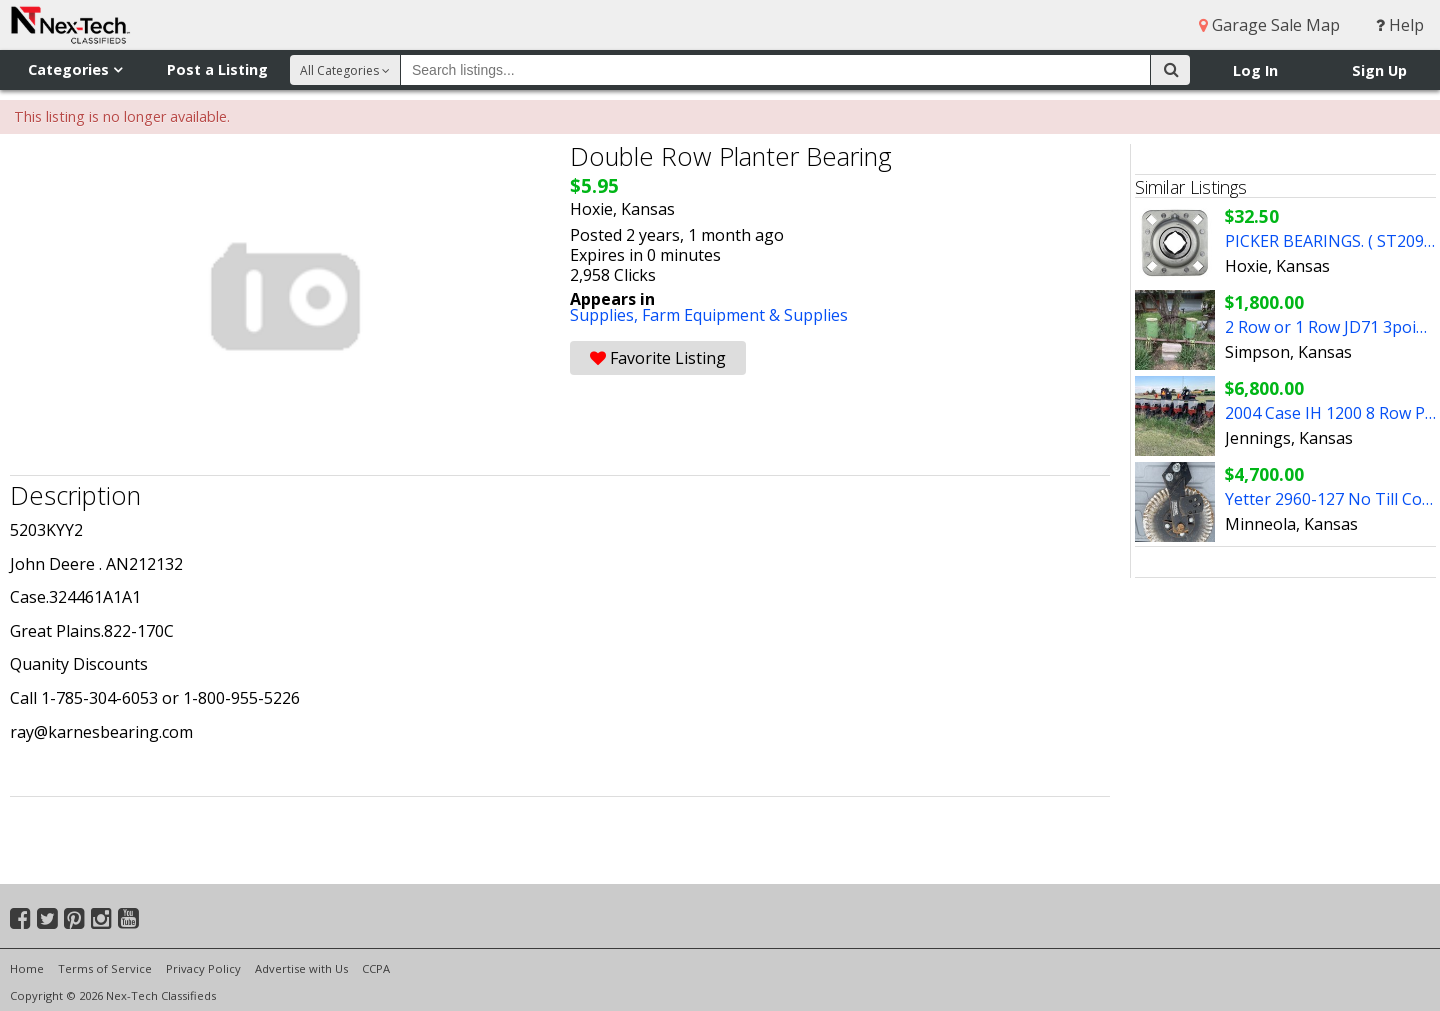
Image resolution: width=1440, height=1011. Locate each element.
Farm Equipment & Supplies (745, 315)
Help (1400, 25)
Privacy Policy (203, 968)
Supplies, (606, 315)
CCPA (376, 968)
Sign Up (1379, 70)
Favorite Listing (658, 358)
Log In (1255, 70)
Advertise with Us (301, 968)
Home (27, 968)
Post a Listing (217, 69)
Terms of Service (105, 968)
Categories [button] (75, 69)
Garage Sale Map (1269, 25)
